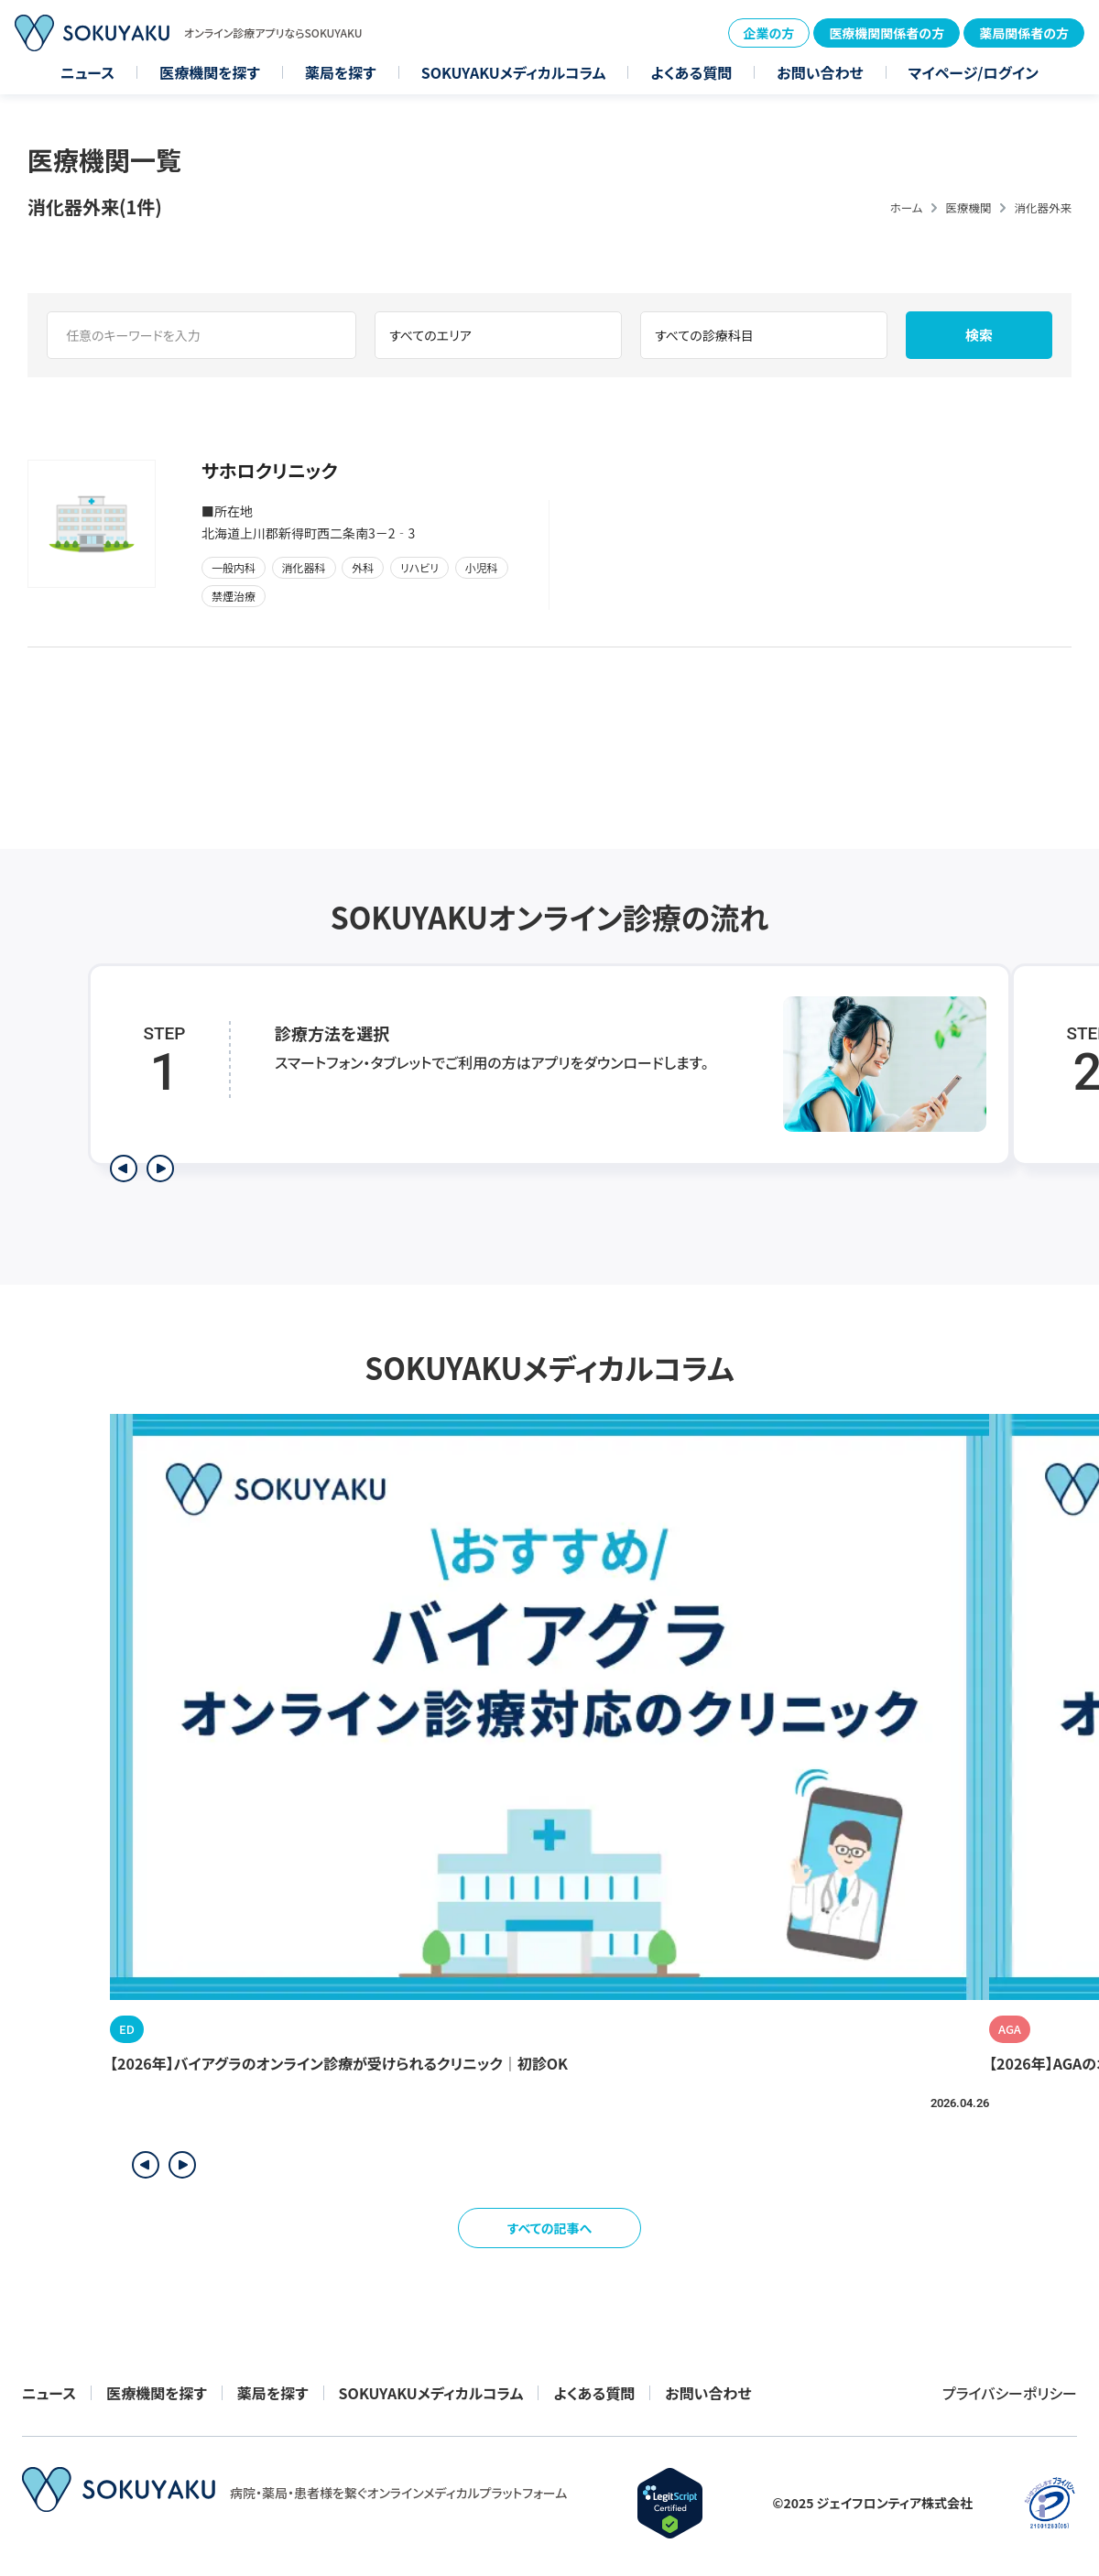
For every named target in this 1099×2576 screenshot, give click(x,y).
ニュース (87, 72)
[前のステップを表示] (123, 1168)
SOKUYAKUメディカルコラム (513, 72)
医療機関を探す (209, 72)
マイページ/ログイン (974, 72)
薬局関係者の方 (1024, 33)
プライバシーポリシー (1009, 2393)
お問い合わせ (820, 72)
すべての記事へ (550, 2228)
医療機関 (968, 207)
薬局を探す (340, 72)
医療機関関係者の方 (886, 33)
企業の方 (769, 33)
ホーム (906, 207)
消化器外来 (1043, 207)
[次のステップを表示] (160, 1168)
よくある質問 (691, 72)
